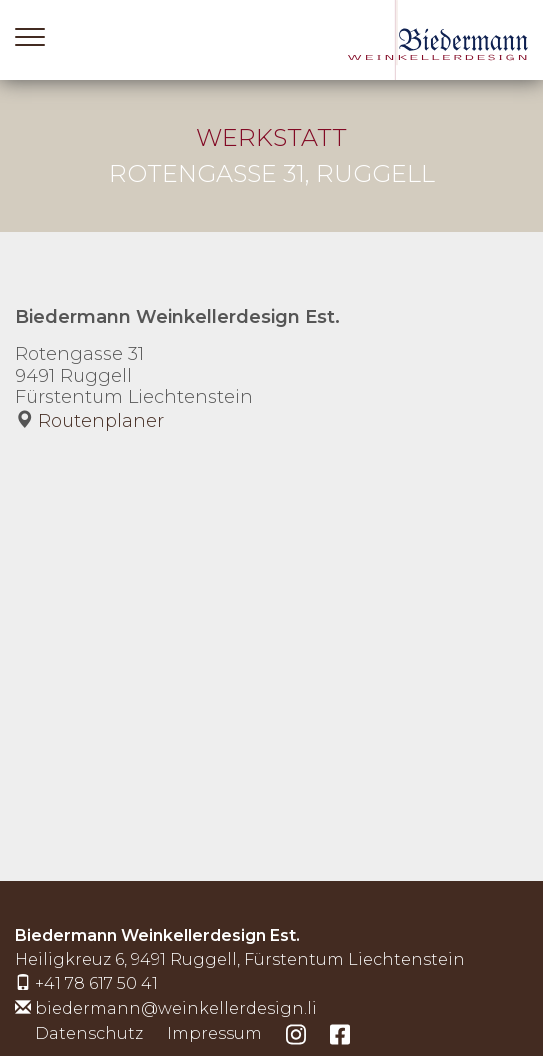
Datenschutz (89, 1033)
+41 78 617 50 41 (96, 983)
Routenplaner (101, 421)
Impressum (214, 1033)
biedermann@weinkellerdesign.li (176, 1008)
